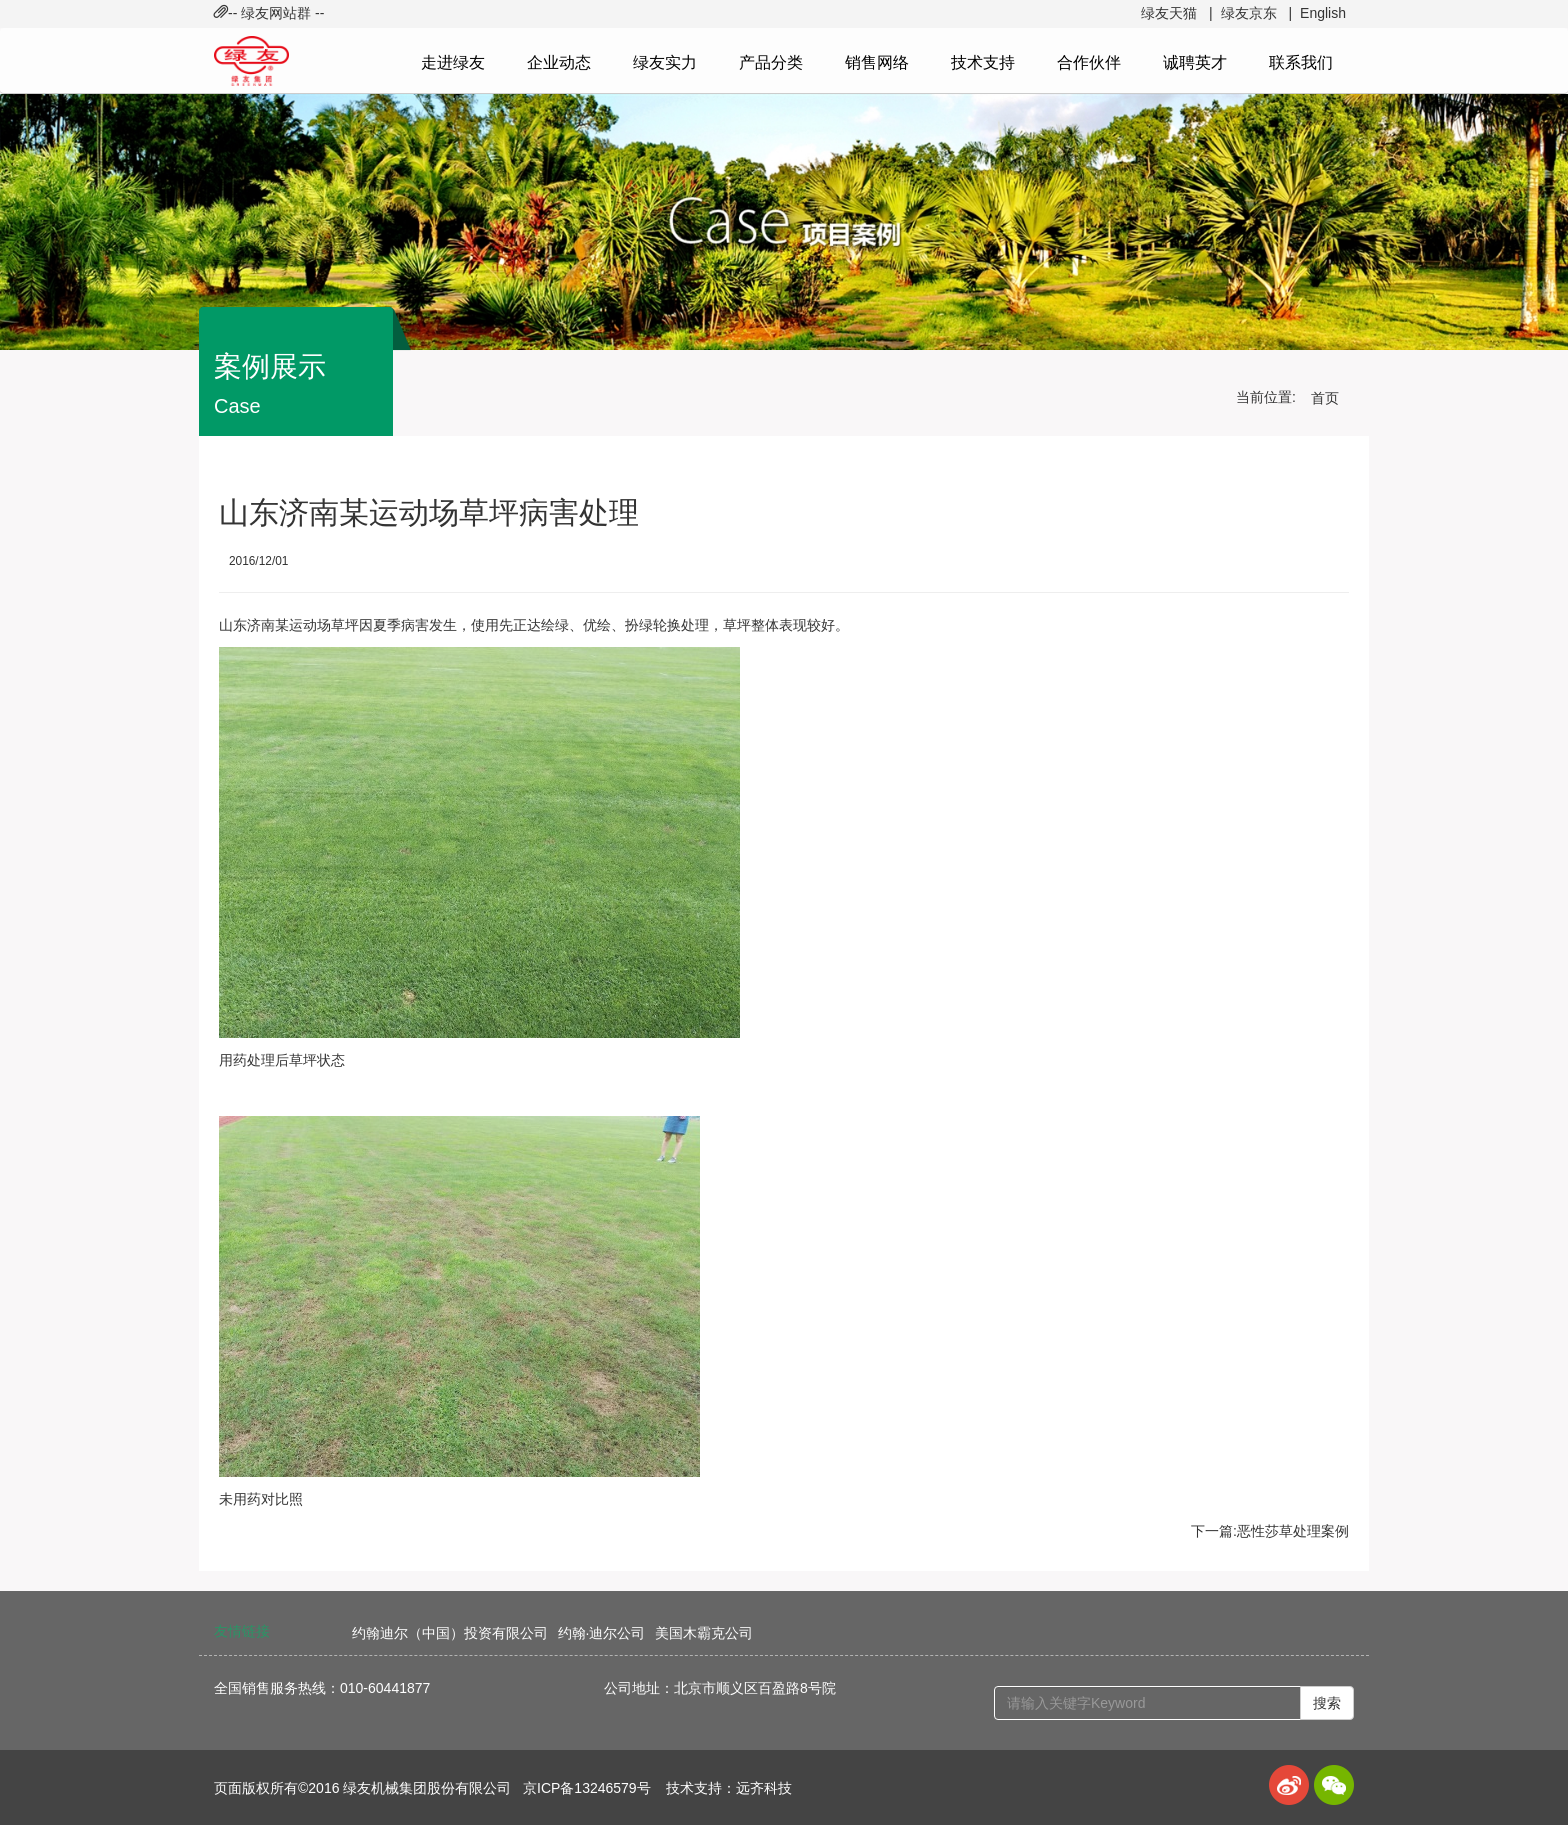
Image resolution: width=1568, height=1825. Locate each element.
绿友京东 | (1256, 13)
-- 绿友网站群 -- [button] (269, 13)
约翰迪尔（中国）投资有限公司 (450, 1633)
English (1323, 13)
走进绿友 (453, 62)
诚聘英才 (1195, 62)
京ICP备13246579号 (587, 1788)
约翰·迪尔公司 (602, 1633)
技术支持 (983, 62)
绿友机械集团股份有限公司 (427, 1788)
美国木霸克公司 (704, 1633)
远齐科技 (764, 1788)
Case (237, 406)
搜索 (1327, 1703)
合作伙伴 (1089, 62)
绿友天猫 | (1176, 13)
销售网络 (877, 62)
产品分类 (771, 62)
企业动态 (559, 62)
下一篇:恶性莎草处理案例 (1270, 1531)
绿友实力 (665, 62)
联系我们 (1301, 62)
